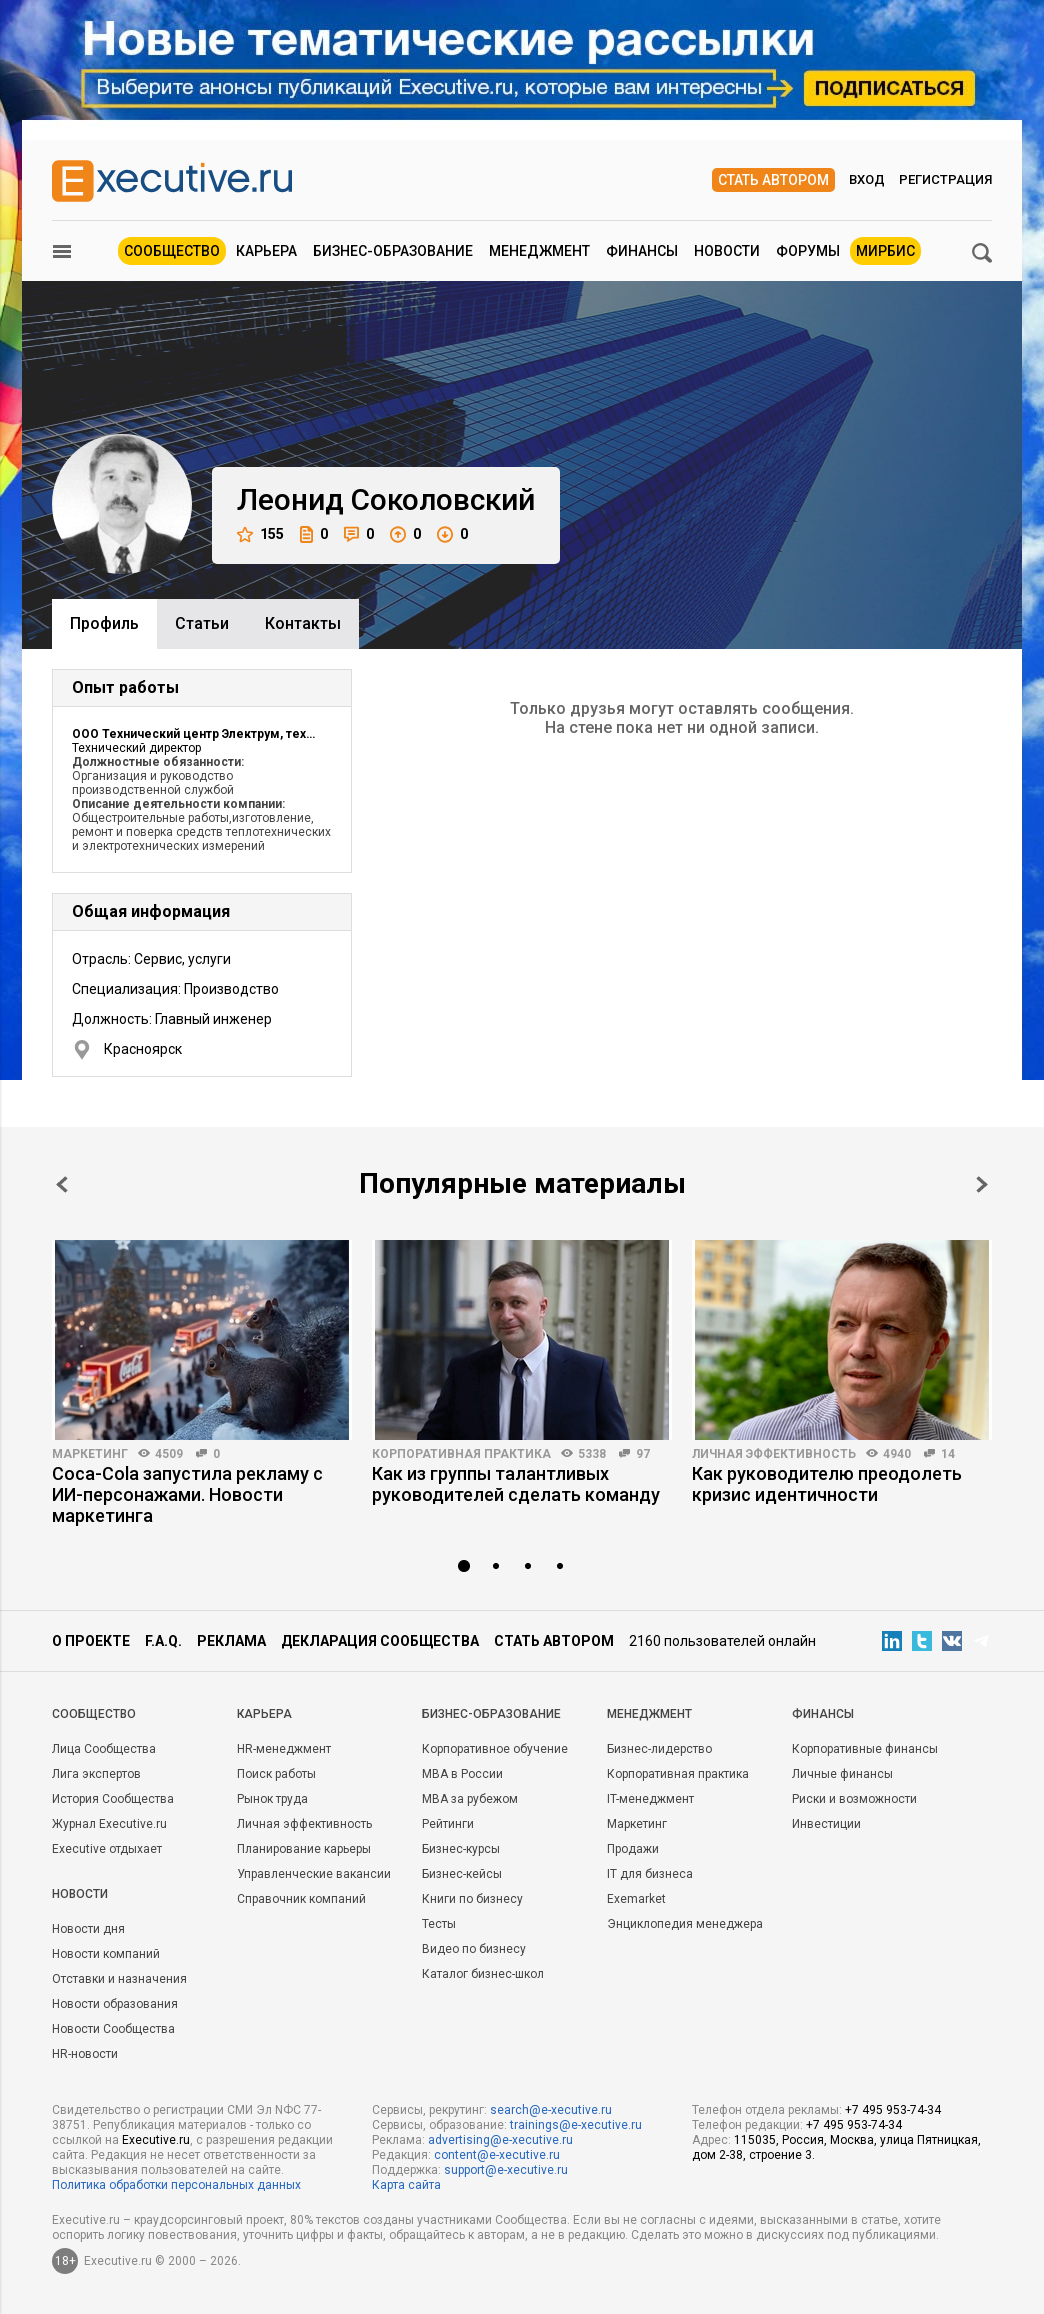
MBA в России (462, 1774)
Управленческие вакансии (314, 1874)
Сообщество (172, 251)
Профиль (104, 623)
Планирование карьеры (304, 1849)
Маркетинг (90, 1454)
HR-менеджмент (284, 1749)
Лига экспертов (96, 1774)
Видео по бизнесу (474, 1949)
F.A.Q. (163, 1641)
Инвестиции (826, 1824)
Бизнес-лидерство (659, 1749)
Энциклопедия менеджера (685, 1924)
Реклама (231, 1641)
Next (982, 1184)
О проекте (91, 1641)
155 (260, 534)
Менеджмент (539, 251)
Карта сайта (406, 2185)
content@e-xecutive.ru (497, 2155)
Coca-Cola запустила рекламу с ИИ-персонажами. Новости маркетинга (187, 1494)
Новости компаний (106, 1954)
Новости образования (115, 2004)
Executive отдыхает (107, 1849)
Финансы (642, 251)
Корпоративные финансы (865, 1749)
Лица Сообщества (104, 1749)
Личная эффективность (774, 1454)
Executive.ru (156, 2140)
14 (948, 1454)
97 (643, 1454)
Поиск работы (276, 1774)
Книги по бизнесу (472, 1899)
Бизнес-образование (393, 251)
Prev (62, 1184)
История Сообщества (113, 1799)
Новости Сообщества (113, 2029)
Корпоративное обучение (495, 1749)
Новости (727, 251)
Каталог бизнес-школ (483, 1974)
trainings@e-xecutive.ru (576, 2125)
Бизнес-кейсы (462, 1874)
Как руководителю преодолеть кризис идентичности (827, 1484)
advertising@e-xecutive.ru (500, 2140)
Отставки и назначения (119, 1979)
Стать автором (773, 180)
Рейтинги (448, 1824)
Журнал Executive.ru (109, 1824)
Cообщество (94, 1714)
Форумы (808, 251)
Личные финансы (842, 1774)
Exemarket (636, 1899)
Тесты (439, 1924)
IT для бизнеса (650, 1874)
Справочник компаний (301, 1899)
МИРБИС (885, 251)
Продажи (633, 1849)
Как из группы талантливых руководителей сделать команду (516, 1484)
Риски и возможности (854, 1799)
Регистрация (945, 179)
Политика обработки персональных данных (176, 2185)
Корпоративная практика (461, 1454)
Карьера (266, 251)
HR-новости (85, 2054)
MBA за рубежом (470, 1799)
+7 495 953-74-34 (893, 2110)
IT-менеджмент (650, 1799)
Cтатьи (202, 623)
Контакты (303, 623)
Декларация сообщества (380, 1641)
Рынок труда (272, 1799)
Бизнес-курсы (461, 1849)
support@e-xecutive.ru (506, 2170)
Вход (867, 179)
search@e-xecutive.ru (551, 2110)
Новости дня (88, 1929)
